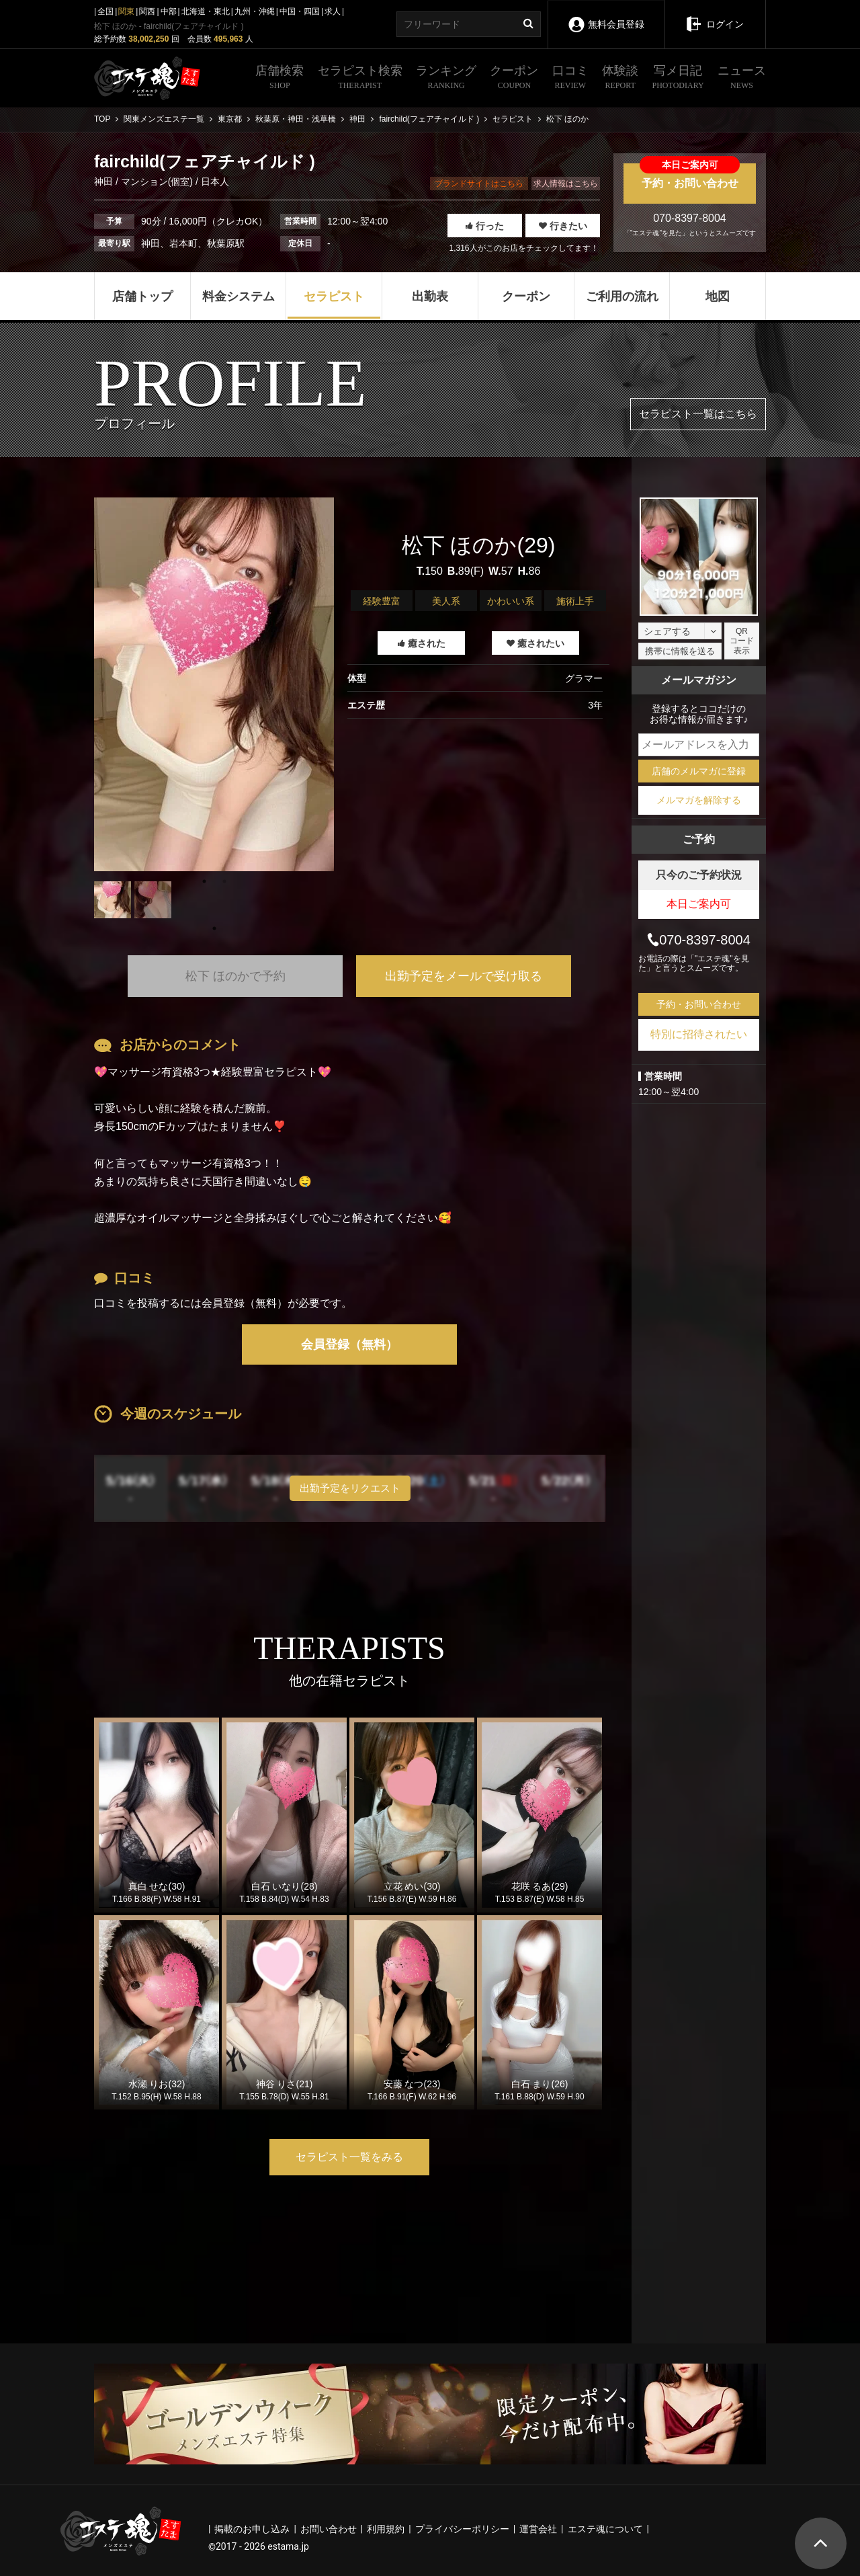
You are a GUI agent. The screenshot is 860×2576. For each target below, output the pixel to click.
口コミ (570, 78)
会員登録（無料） (349, 1344)
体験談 (620, 78)
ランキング (446, 78)
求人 (333, 11)
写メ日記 (678, 78)
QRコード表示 (742, 641)
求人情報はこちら (565, 183)
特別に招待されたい (698, 1034)
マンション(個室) (157, 181)
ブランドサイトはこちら (479, 183)
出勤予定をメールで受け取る (463, 976)
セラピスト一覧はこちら (698, 413)
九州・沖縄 (254, 11)
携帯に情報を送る (680, 651)
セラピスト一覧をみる (349, 2157)
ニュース (742, 78)
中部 (169, 11)
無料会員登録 (606, 15)
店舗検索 (279, 78)
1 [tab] (214, 928)
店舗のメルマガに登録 (699, 771)
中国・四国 (300, 11)
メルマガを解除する (698, 800)
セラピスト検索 (360, 78)
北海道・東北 (205, 11)
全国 (105, 11)
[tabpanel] (214, 684)
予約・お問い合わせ (690, 176)
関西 (147, 11)
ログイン (714, 15)
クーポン (514, 78)
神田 (105, 181)
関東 (126, 11)
